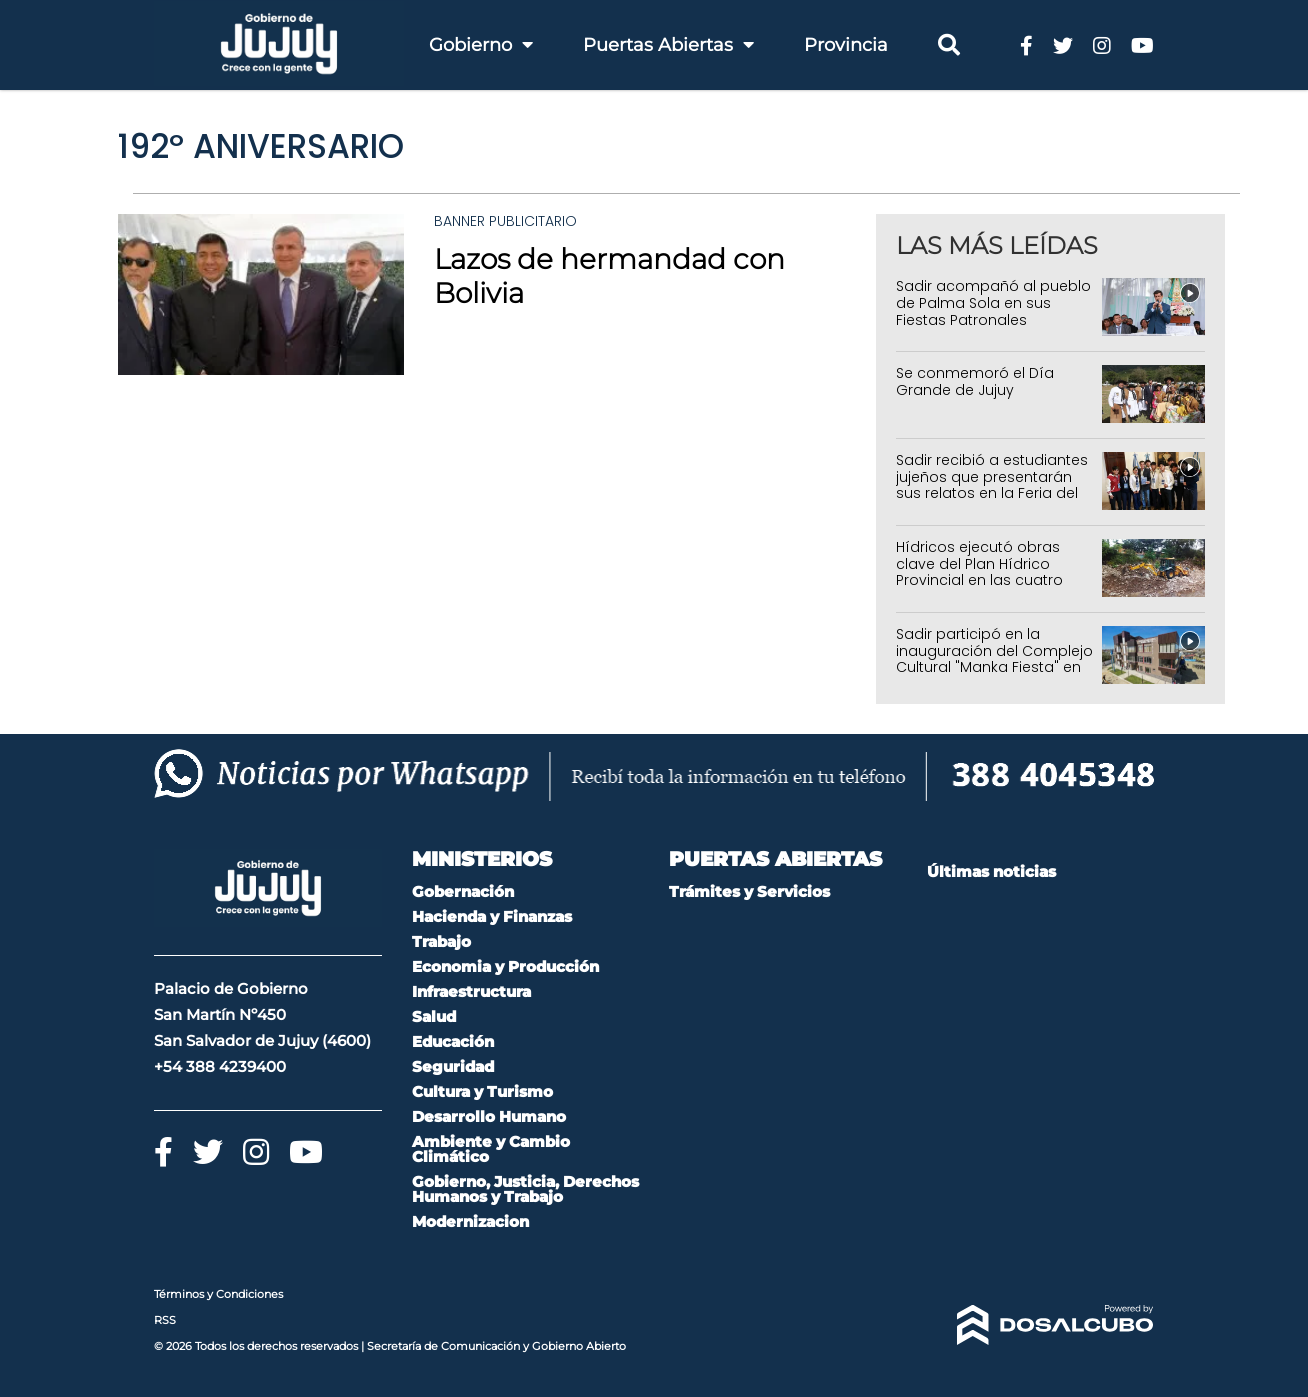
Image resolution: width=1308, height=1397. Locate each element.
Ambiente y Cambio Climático (491, 1149)
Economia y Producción (505, 966)
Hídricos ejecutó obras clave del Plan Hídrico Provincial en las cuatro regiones (979, 572)
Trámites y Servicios (749, 891)
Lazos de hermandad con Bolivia (609, 276)
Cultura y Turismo (482, 1091)
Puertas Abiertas (668, 45)
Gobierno (481, 45)
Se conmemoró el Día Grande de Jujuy (975, 381)
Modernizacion (470, 1221)
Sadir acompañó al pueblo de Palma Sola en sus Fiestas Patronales (993, 303)
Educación (453, 1041)
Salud (434, 1016)
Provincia (846, 45)
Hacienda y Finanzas (492, 916)
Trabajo (441, 941)
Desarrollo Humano (489, 1116)
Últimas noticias (991, 871)
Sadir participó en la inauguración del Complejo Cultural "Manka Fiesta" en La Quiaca (994, 659)
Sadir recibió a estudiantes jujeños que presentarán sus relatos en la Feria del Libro (992, 485)
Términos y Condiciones (218, 1294)
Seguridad (453, 1066)
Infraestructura (471, 991)
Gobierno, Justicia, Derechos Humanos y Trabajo (525, 1189)
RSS (165, 1320)
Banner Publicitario (505, 221)
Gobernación (463, 891)
